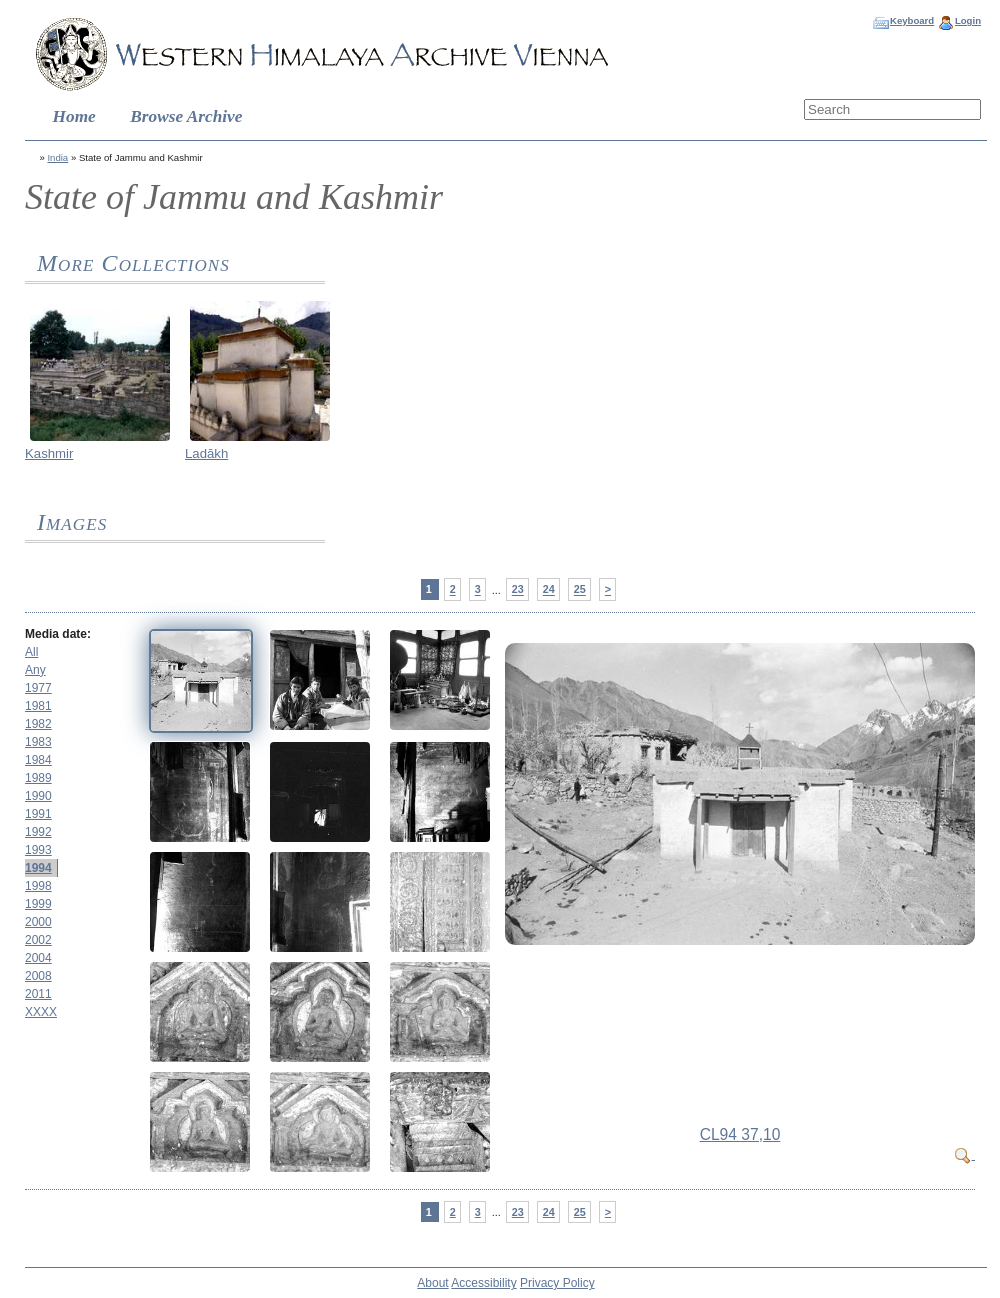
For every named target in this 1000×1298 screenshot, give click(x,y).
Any (35, 670)
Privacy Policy (557, 1283)
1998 (38, 886)
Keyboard (912, 20)
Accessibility (483, 1283)
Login (968, 20)
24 (549, 590)
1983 (38, 742)
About (432, 1283)
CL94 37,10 (740, 1134)
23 (518, 590)
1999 (38, 904)
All (31, 652)
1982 (38, 724)
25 (580, 590)
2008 (38, 976)
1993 (38, 850)
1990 (38, 796)
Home (74, 116)
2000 (38, 922)
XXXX (41, 1012)
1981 (38, 706)
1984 (38, 760)
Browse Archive (186, 116)
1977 (38, 688)
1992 (38, 832)
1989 (38, 778)
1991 (38, 814)
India (57, 157)
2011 (38, 994)
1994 (38, 868)
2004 (38, 958)
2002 (38, 940)
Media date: (58, 634)
